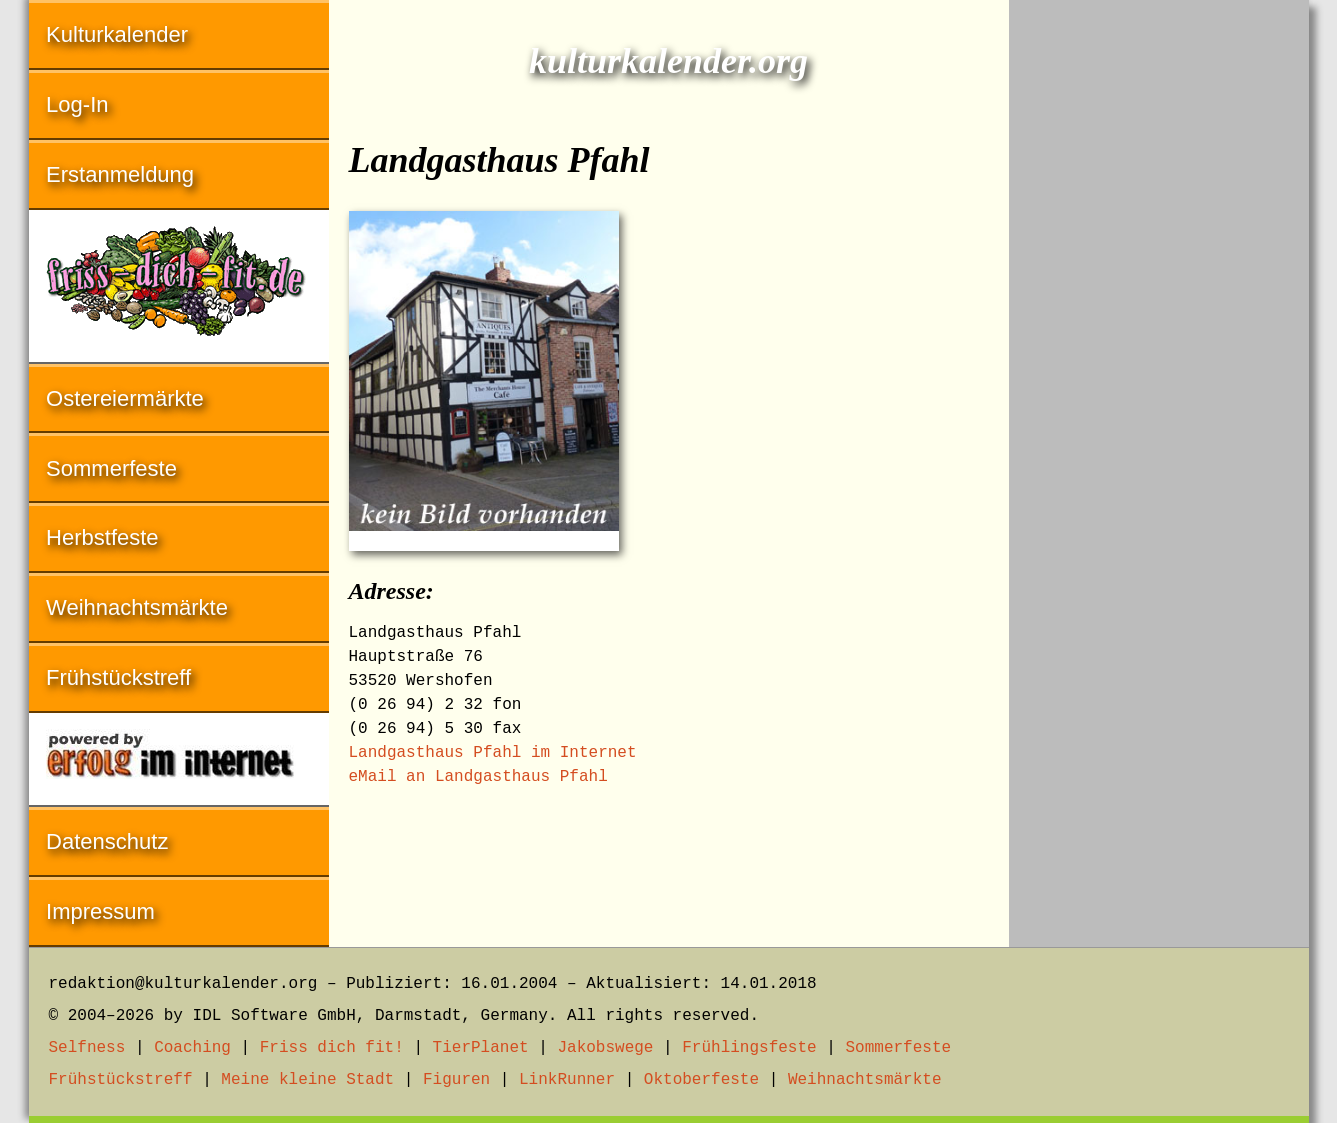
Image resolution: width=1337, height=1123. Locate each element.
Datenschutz (107, 841)
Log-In (77, 104)
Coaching (192, 1048)
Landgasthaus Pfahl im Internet (493, 753)
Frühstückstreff (118, 677)
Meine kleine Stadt (307, 1080)
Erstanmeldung (120, 174)
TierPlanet (481, 1048)
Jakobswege (605, 1048)
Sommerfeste (111, 468)
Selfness (87, 1048)
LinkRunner (567, 1080)
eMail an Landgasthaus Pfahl (478, 777)
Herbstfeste (102, 537)
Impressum (100, 911)
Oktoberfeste (701, 1080)
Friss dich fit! (332, 1048)
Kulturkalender (117, 34)
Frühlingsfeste (749, 1048)
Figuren (456, 1080)
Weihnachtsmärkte (137, 607)
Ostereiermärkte (125, 398)
